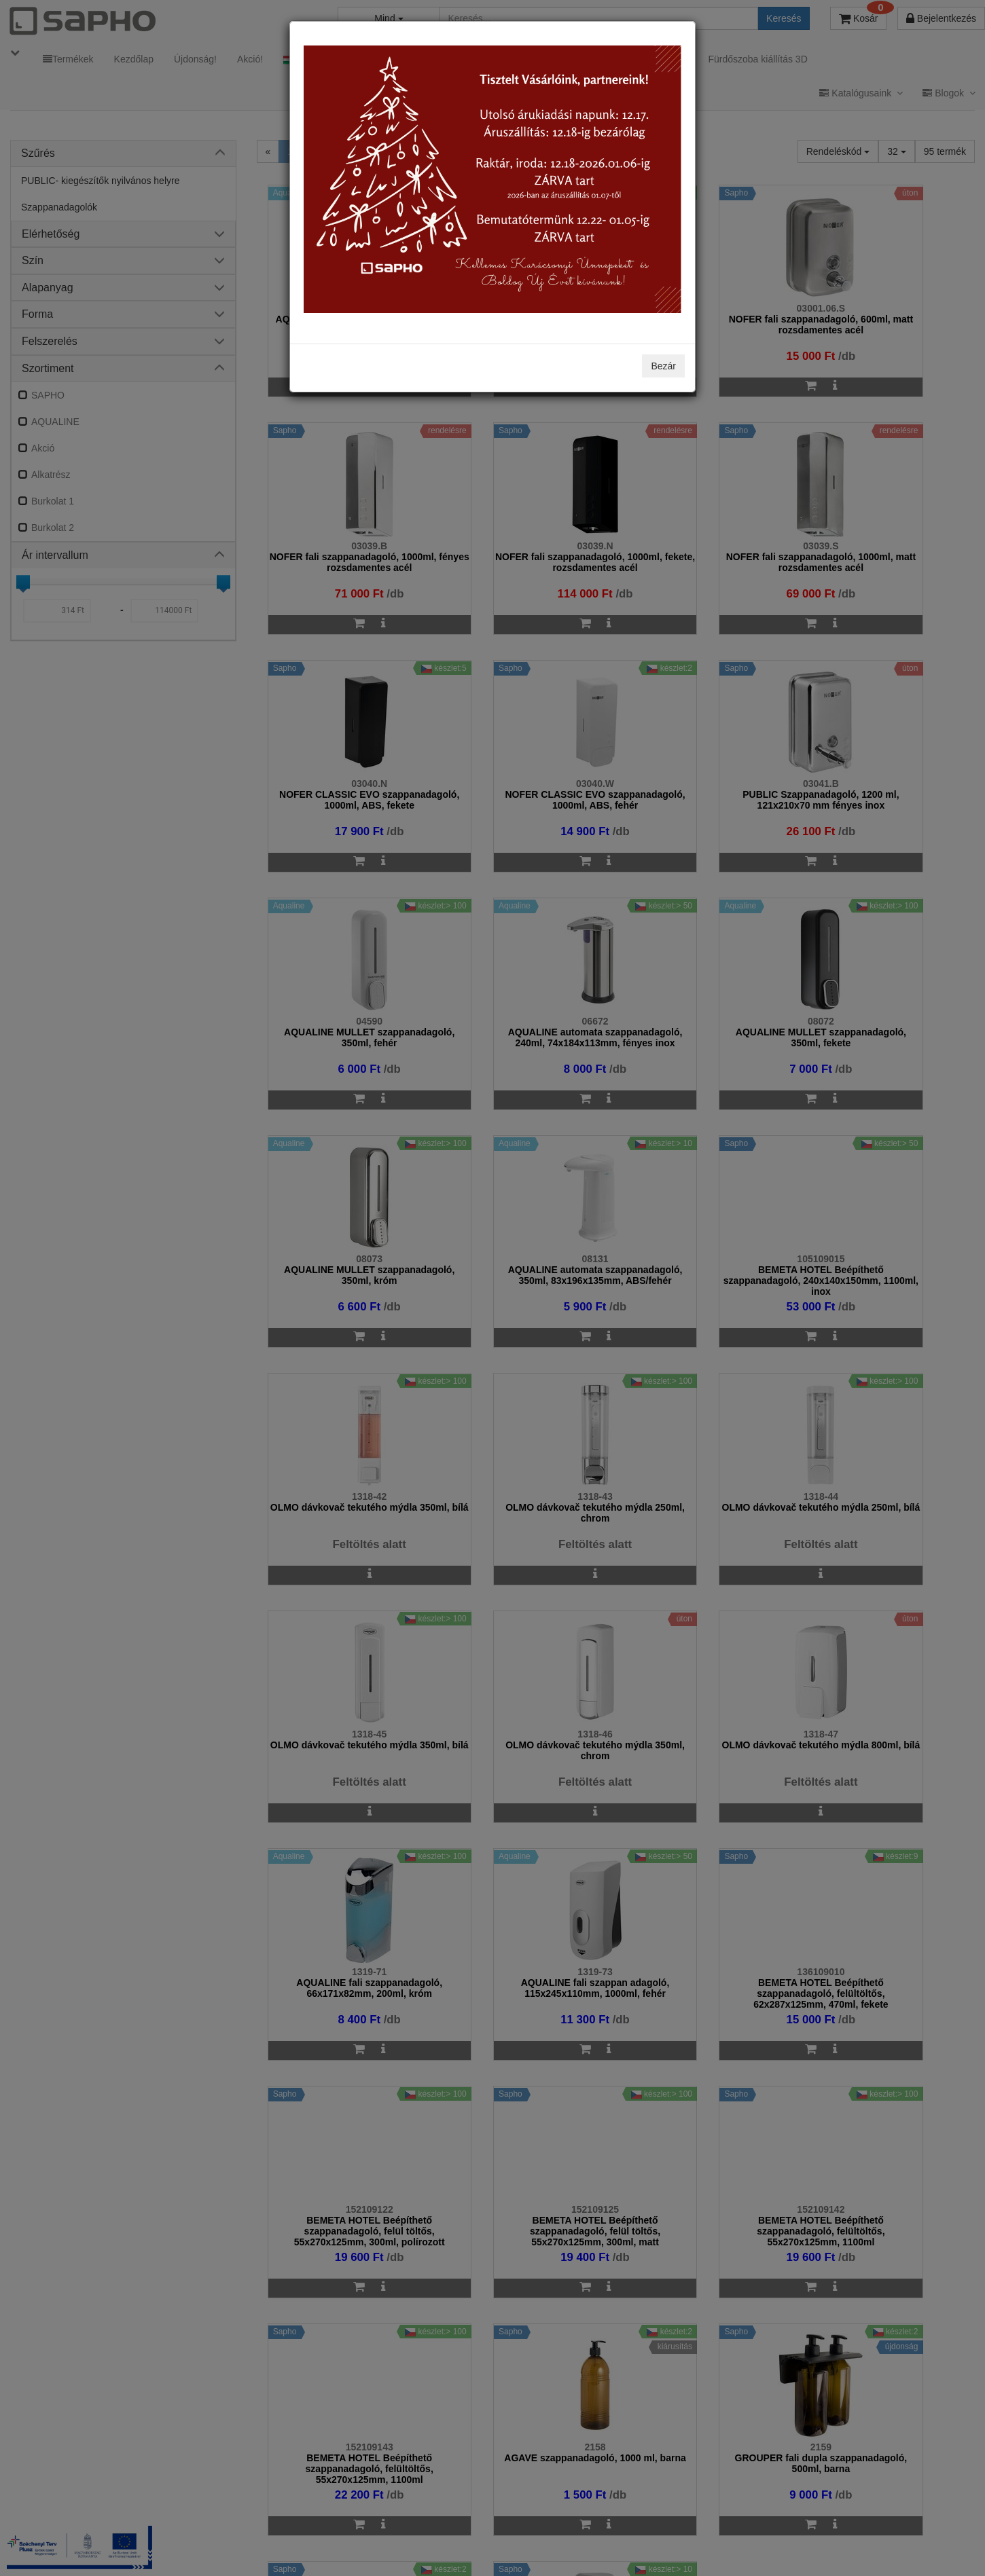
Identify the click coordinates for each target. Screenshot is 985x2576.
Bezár (663, 366)
